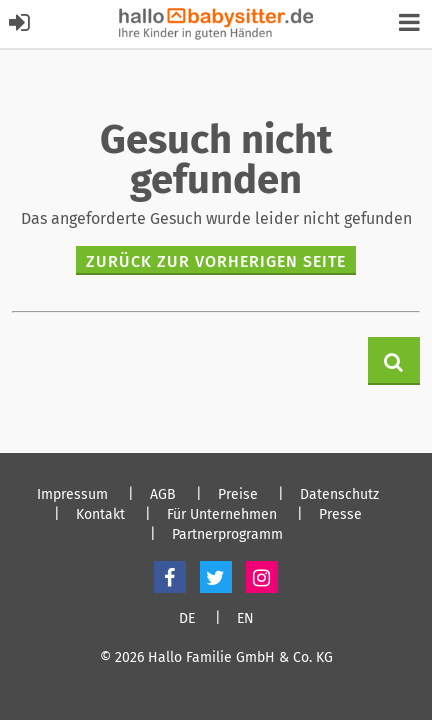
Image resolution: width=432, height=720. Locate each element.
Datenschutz (339, 495)
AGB (163, 495)
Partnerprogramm (227, 535)
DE (187, 619)
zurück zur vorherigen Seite (216, 261)
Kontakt (100, 515)
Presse (340, 515)
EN (245, 619)
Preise (238, 495)
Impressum (72, 495)
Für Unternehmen (222, 515)
